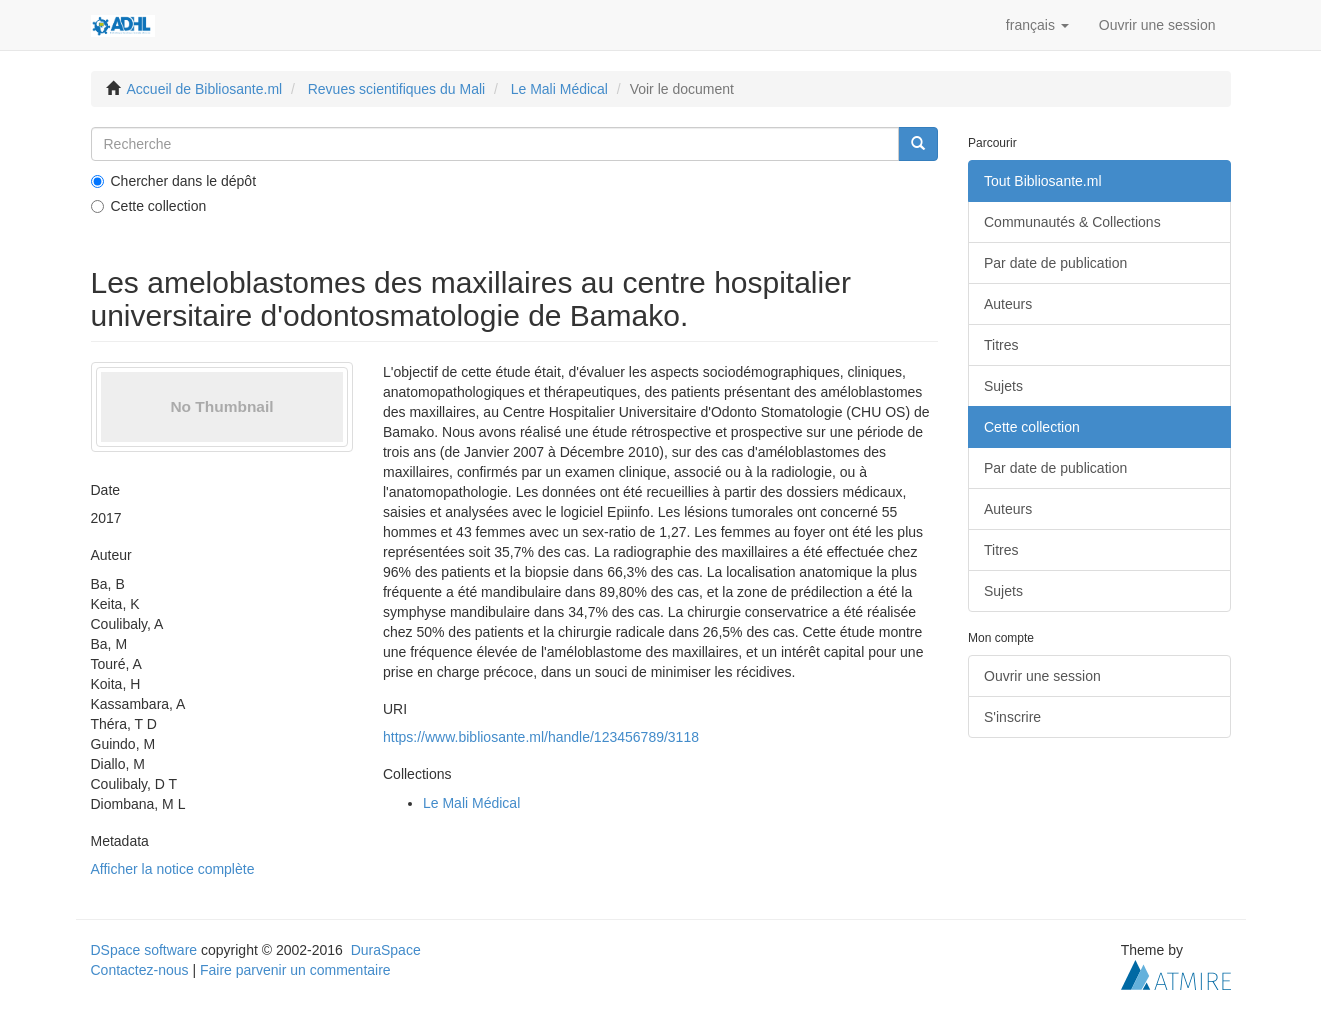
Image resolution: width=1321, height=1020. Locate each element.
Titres (1001, 345)
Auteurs (1008, 304)
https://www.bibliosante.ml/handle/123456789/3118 (541, 737)
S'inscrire (1012, 717)
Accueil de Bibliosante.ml (205, 89)
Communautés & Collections (1072, 222)
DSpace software (144, 950)
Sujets (1003, 386)
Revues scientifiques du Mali (396, 89)
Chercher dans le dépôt (174, 181)
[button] (1037, 25)
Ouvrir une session (1042, 676)
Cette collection (149, 206)
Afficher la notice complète (173, 869)
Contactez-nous (140, 970)
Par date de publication (1055, 263)
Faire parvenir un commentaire (295, 970)
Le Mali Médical (559, 89)
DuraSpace (386, 950)
